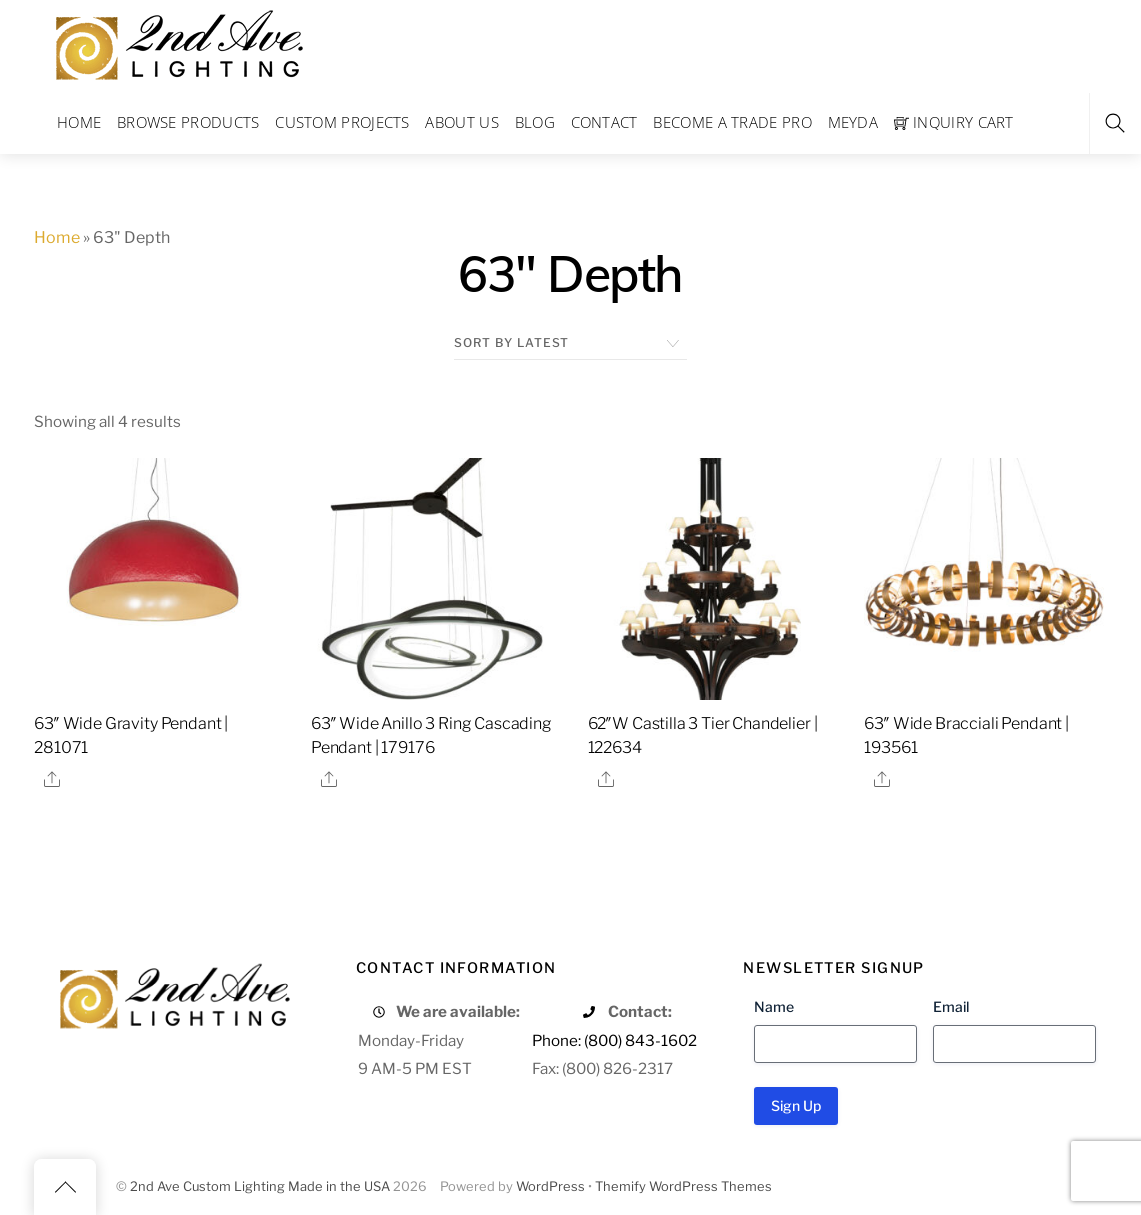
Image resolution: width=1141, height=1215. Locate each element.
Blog (535, 122)
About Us (461, 122)
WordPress (550, 1186)
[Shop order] (570, 343)
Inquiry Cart (954, 122)
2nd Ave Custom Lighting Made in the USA (260, 1186)
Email (951, 1006)
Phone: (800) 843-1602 (614, 1040)
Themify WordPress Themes (683, 1186)
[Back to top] (65, 1187)
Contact (604, 122)
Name (774, 1006)
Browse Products (188, 122)
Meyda (853, 122)
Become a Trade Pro (732, 122)
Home (79, 122)
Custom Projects (342, 122)
